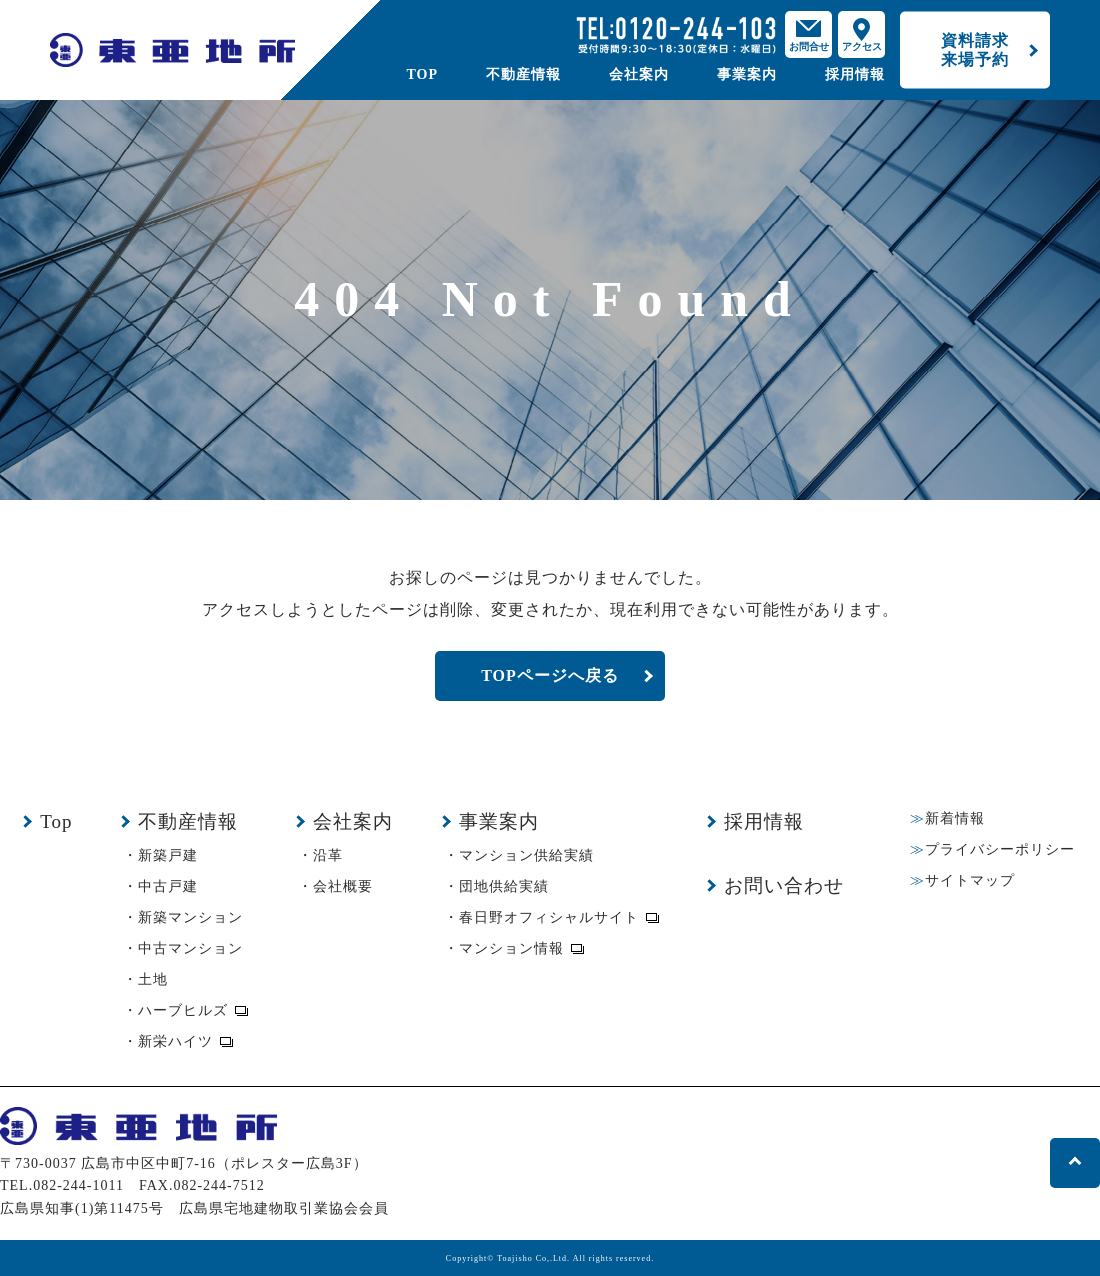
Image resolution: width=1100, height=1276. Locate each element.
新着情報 (955, 818)
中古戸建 (168, 886)
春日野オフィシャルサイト (549, 917)
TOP (422, 74)
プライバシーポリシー (1000, 849)
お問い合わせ (784, 885)
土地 (153, 979)
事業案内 (747, 74)
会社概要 (343, 886)
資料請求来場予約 (975, 49)
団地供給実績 (504, 886)
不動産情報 (523, 74)
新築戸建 (168, 855)
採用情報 (855, 74)
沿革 (328, 855)
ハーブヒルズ (183, 1010)
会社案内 (639, 74)
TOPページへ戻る (550, 675)
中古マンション (190, 948)
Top (56, 821)
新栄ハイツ (175, 1041)
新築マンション (190, 917)
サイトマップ (970, 880)
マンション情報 (511, 948)
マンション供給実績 (526, 855)
